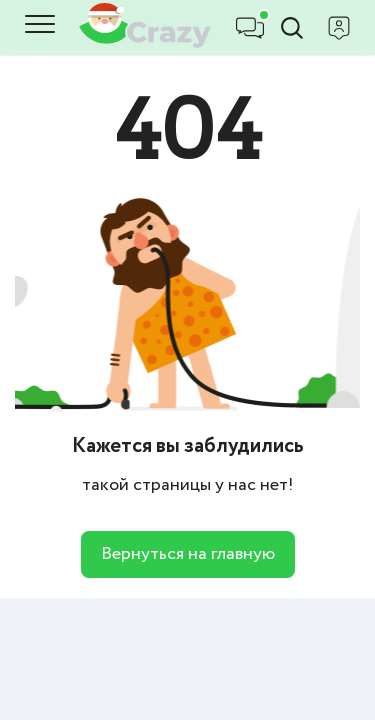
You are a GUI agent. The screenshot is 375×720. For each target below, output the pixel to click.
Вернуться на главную (188, 554)
